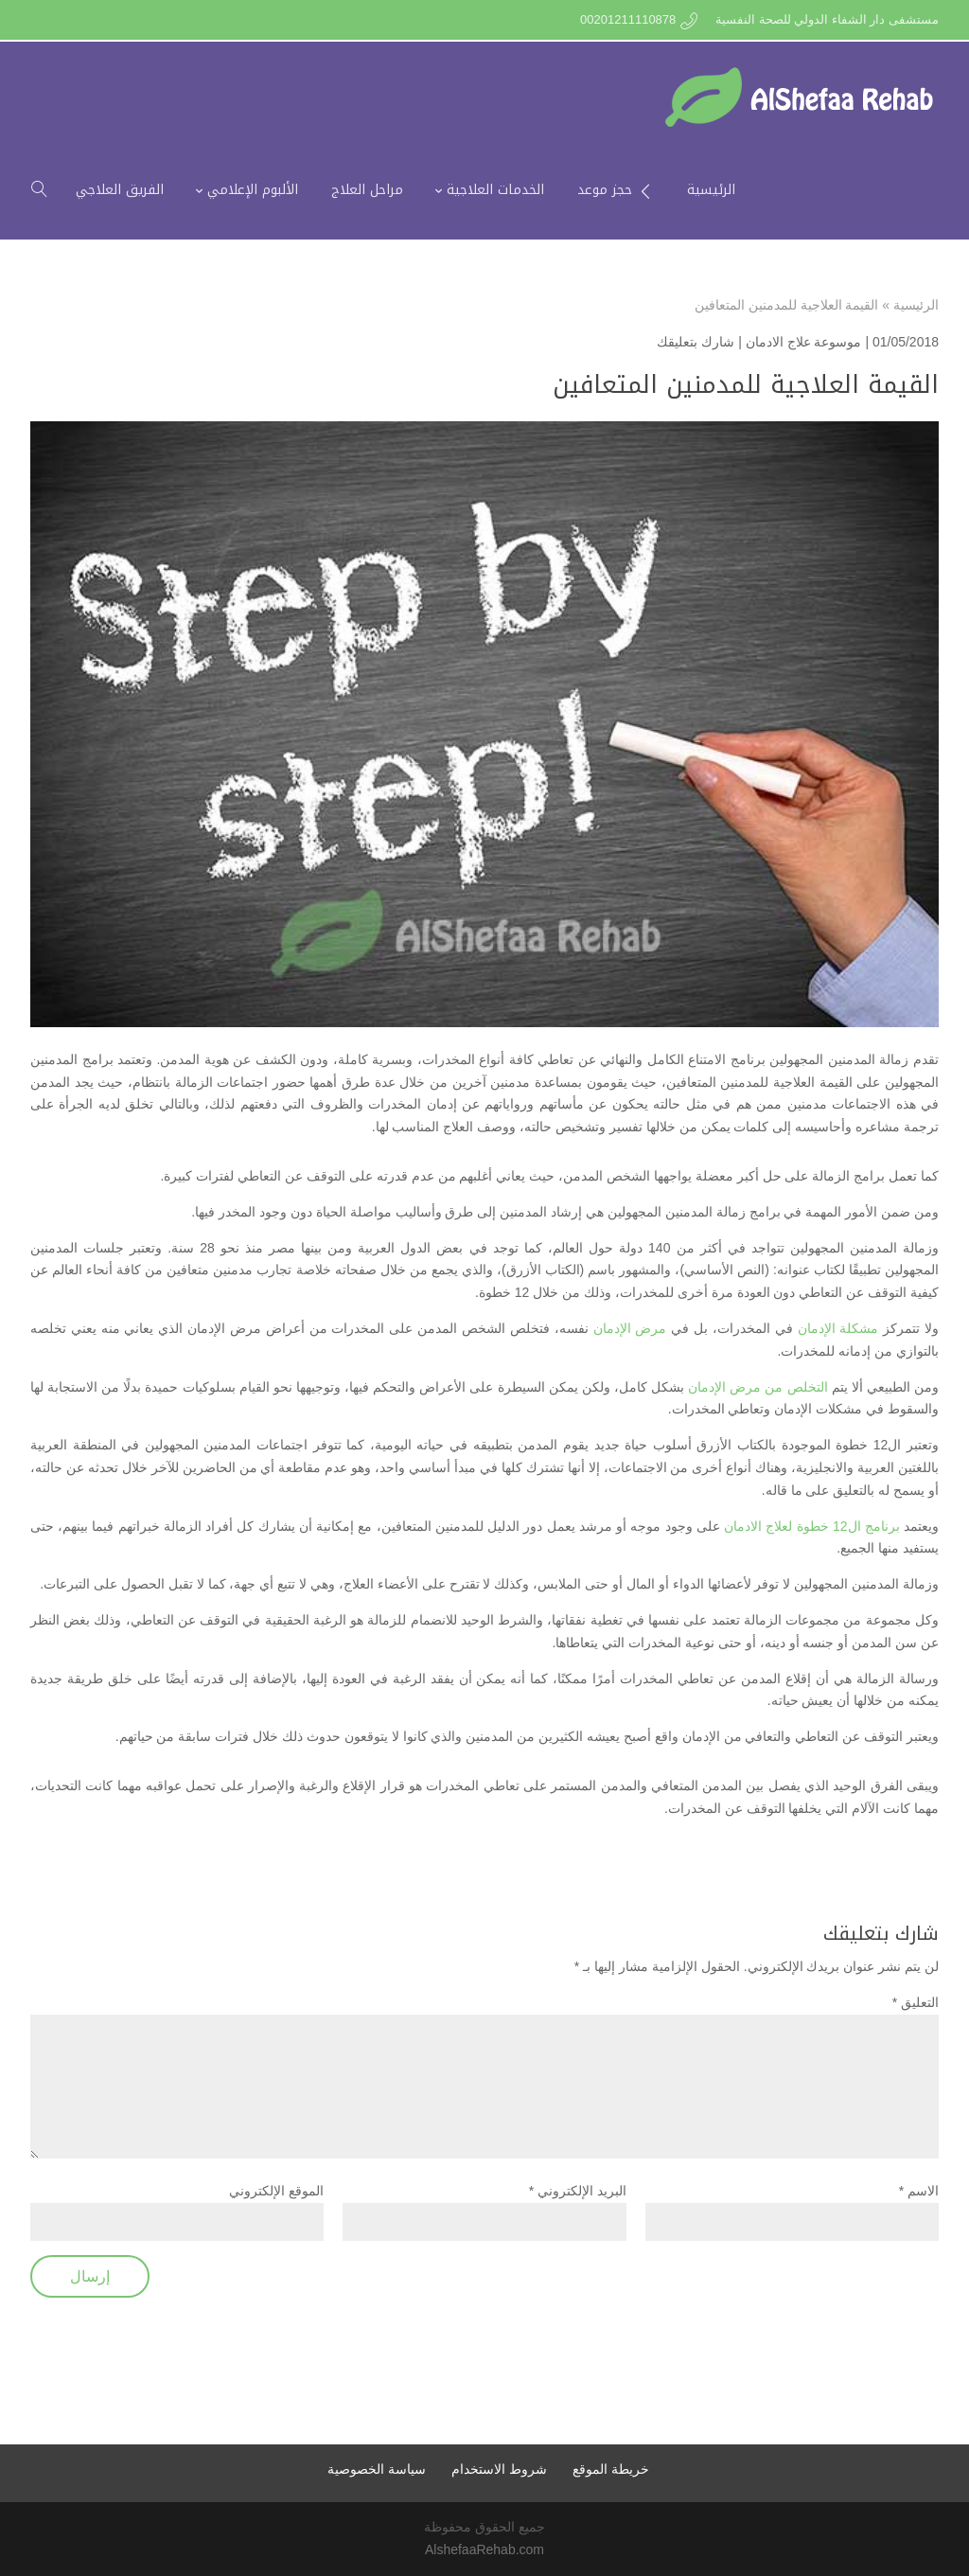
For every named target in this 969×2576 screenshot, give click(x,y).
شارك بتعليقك (695, 341)
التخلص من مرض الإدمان (757, 1387)
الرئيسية (916, 304)
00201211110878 (628, 19)
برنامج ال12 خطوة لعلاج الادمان (812, 1526)
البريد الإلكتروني (577, 2190)
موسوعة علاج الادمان (804, 341)
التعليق (915, 2002)
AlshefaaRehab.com (484, 2549)
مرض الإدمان (630, 1328)
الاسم (919, 2190)
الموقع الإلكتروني (276, 2190)
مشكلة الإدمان (838, 1328)
